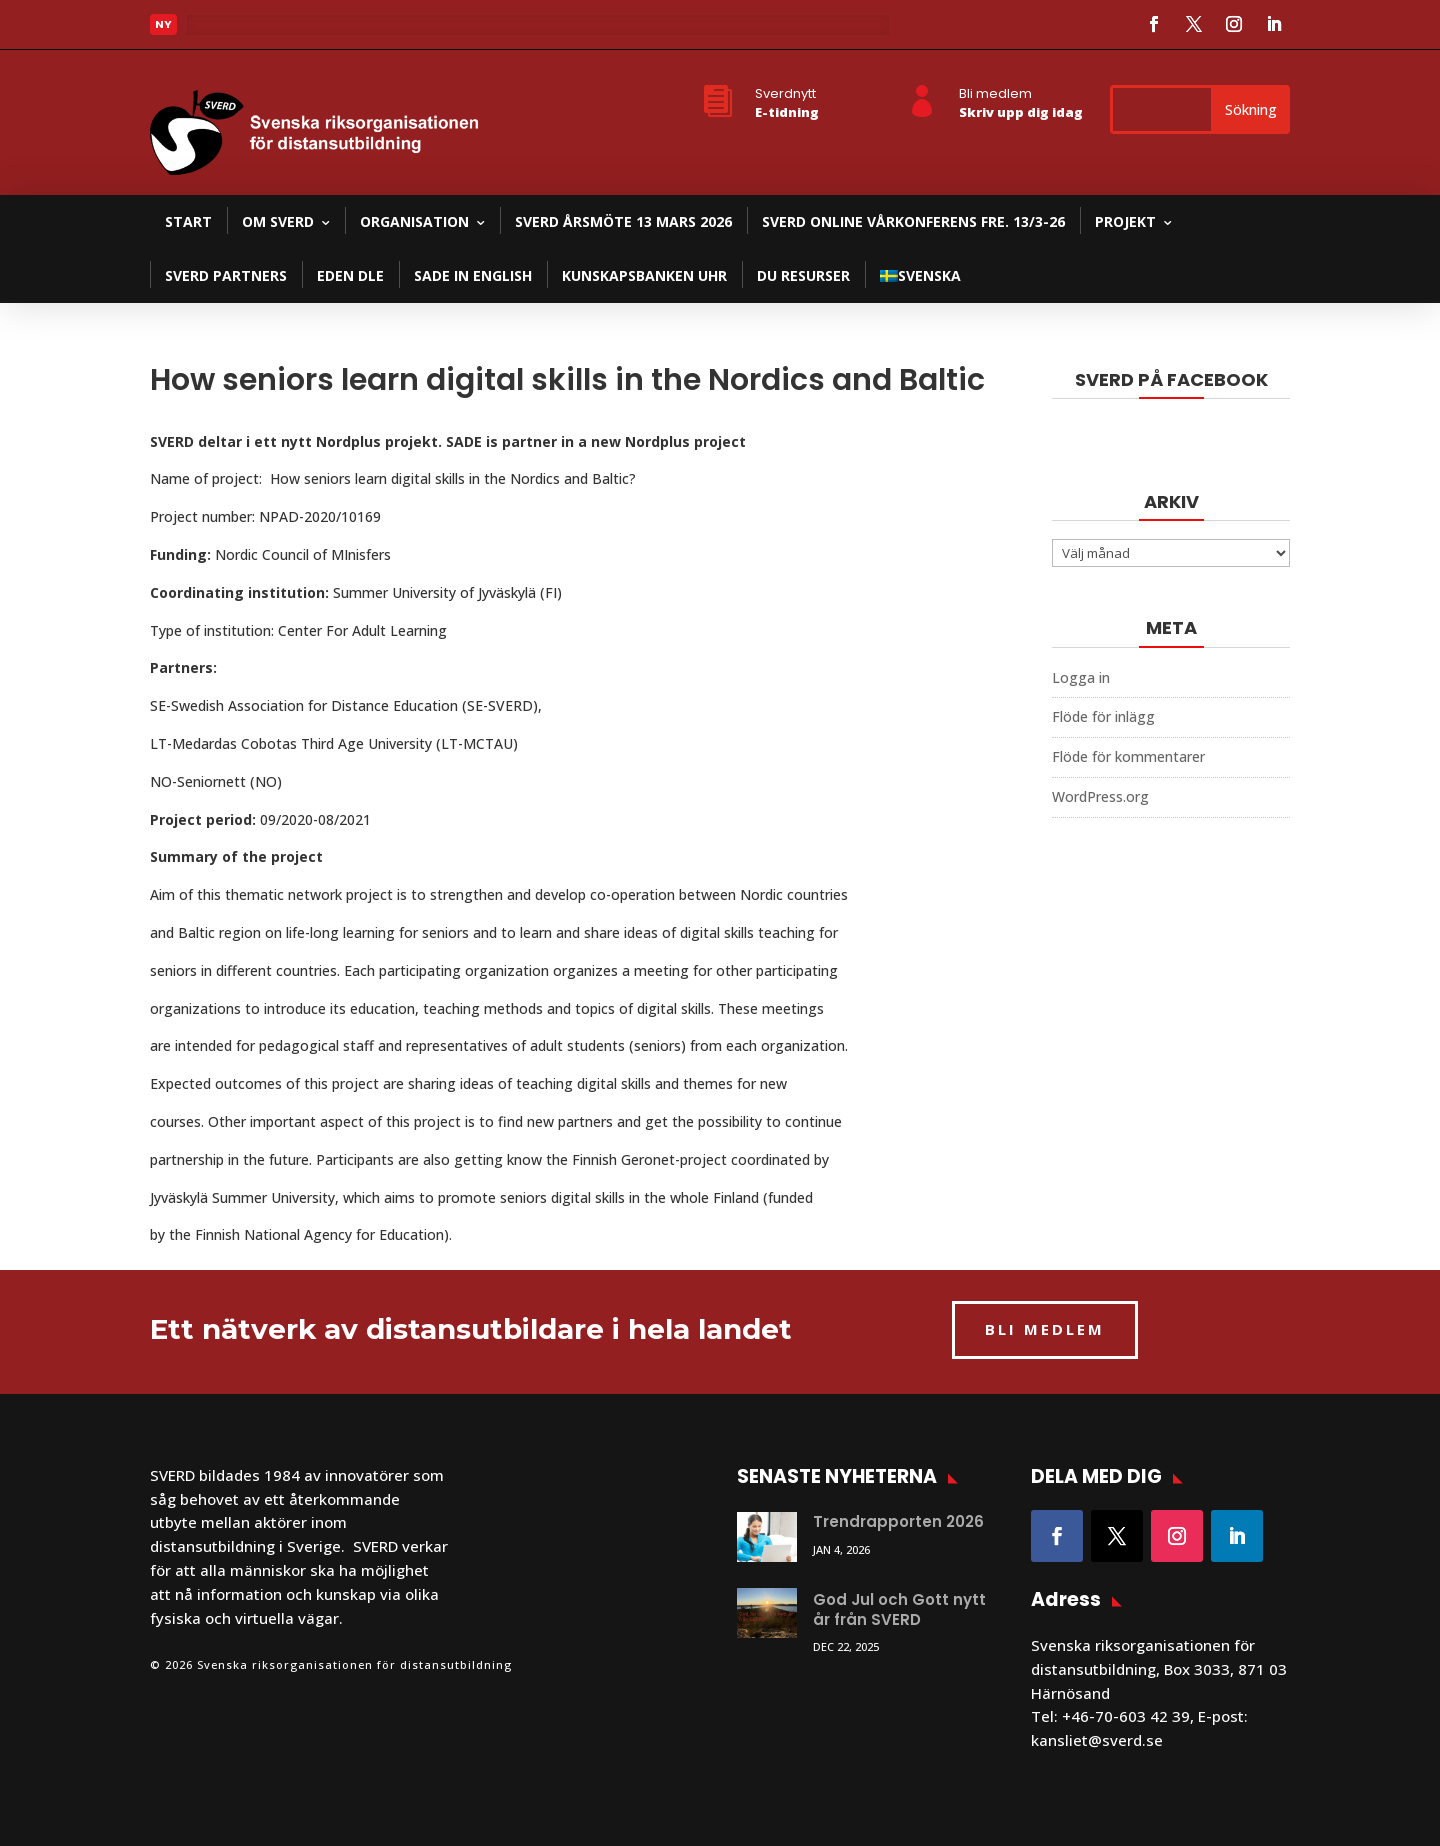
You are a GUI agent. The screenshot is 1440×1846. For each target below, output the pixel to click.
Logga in (1081, 677)
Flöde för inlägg (1103, 716)
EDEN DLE (350, 275)
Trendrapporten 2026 (898, 1521)
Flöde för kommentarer (1128, 756)
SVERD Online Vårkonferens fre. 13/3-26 (913, 221)
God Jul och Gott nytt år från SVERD (899, 1609)
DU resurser (803, 275)
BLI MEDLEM (1045, 1329)
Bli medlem (995, 93)
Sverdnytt (785, 93)
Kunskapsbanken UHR (644, 275)
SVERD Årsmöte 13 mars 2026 (623, 221)
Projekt (1125, 221)
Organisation (414, 221)
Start (188, 221)
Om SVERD (278, 221)
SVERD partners (226, 275)
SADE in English (473, 275)
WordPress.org (1100, 796)
